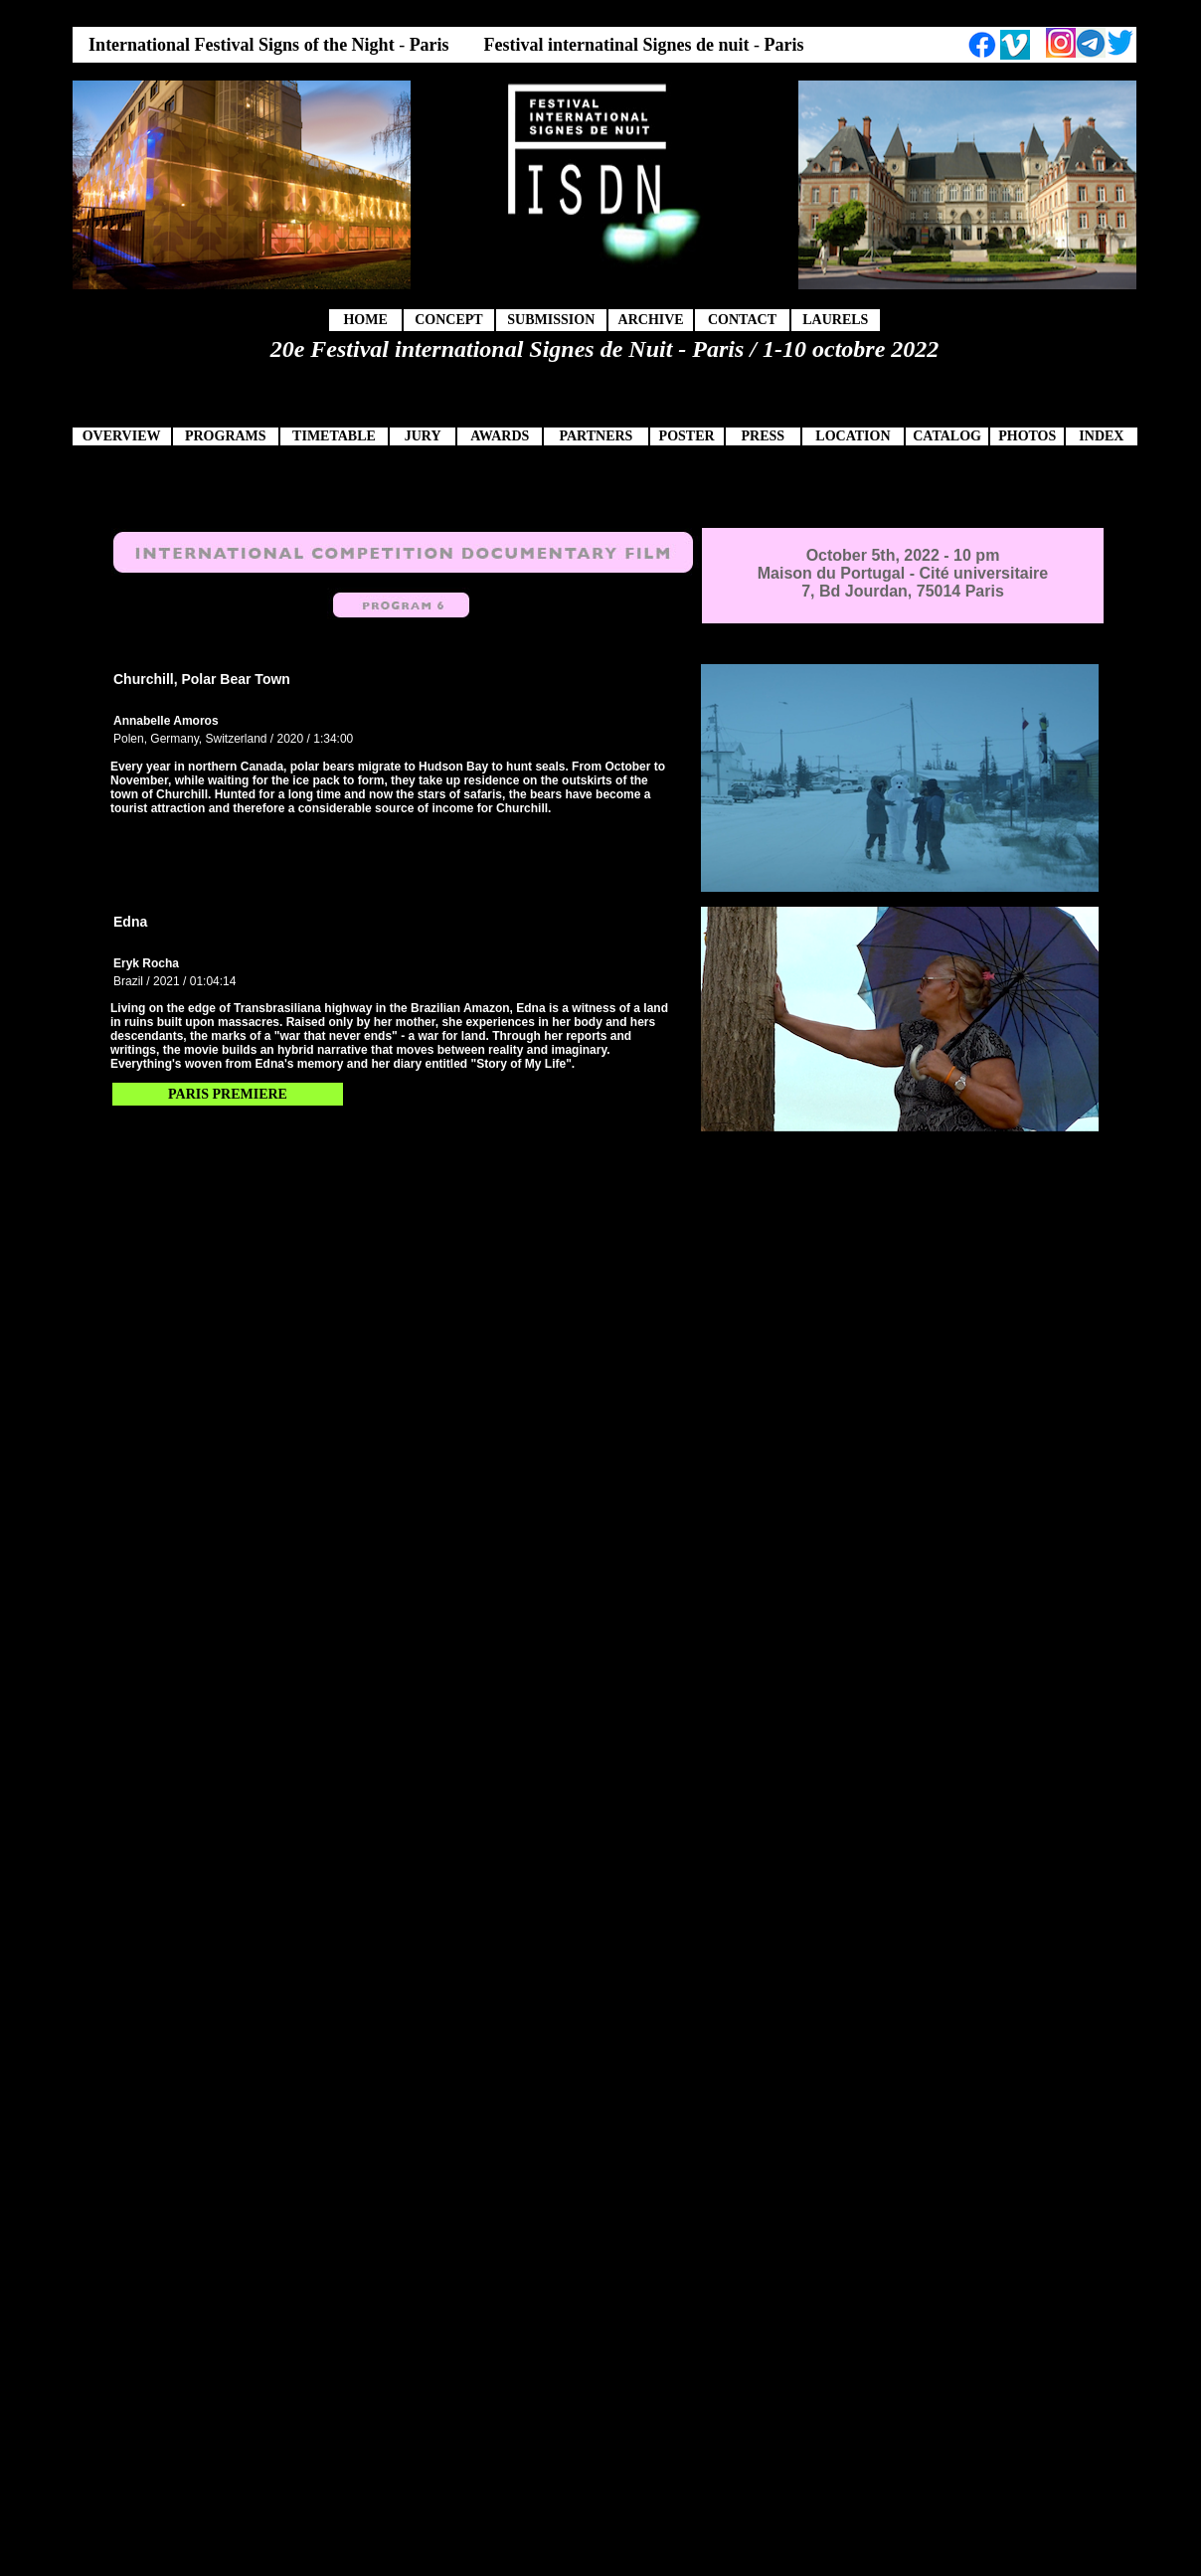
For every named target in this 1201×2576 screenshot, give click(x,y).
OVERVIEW (122, 436)
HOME (365, 319)
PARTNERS (595, 436)
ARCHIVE (651, 319)
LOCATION (852, 436)
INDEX (1101, 436)
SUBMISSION (551, 319)
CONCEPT (448, 319)
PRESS (762, 436)
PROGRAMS (225, 436)
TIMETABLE (334, 436)
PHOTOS (1027, 436)
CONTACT (742, 319)
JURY (423, 436)
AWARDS (499, 436)
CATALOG (947, 436)
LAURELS (835, 319)
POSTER (687, 436)
